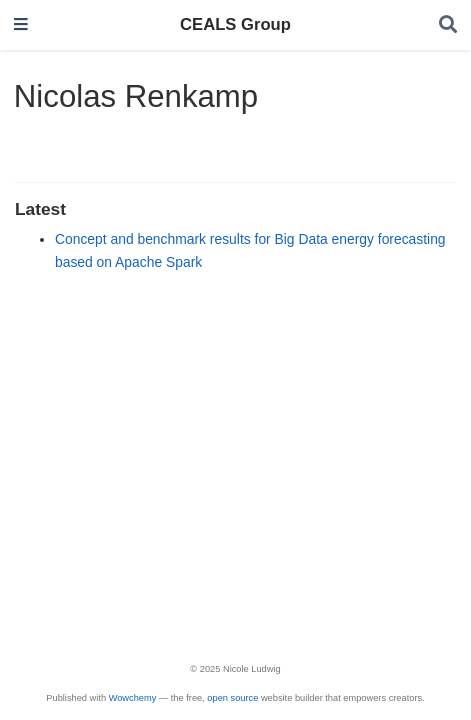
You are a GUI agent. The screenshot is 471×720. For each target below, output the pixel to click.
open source (232, 698)
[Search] (448, 25)
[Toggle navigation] (21, 25)
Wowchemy (133, 698)
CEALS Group (235, 24)
